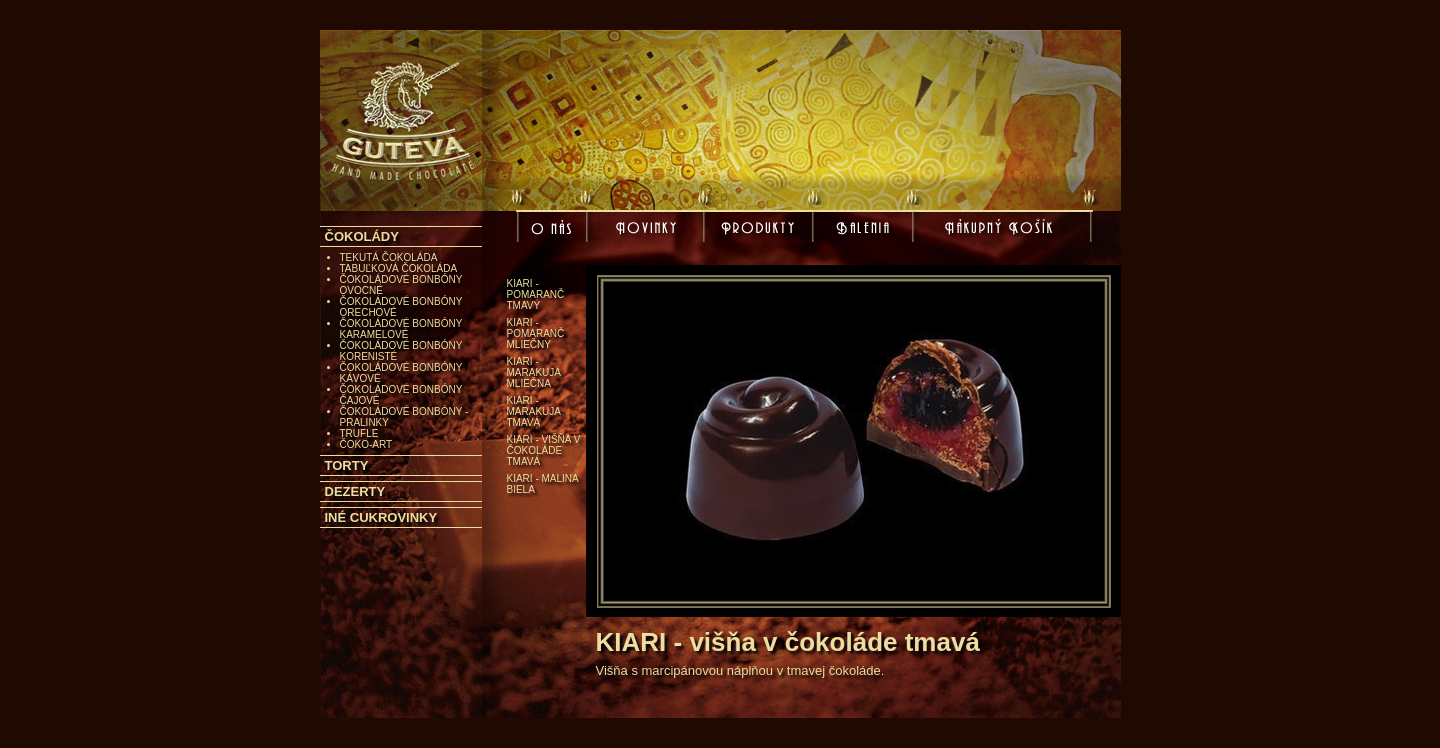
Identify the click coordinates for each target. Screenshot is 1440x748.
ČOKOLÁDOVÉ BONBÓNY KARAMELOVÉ (401, 329)
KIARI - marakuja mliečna (534, 372)
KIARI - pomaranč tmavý (536, 294)
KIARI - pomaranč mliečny (536, 333)
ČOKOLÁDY (362, 236)
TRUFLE (359, 433)
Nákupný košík (1002, 233)
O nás (554, 233)
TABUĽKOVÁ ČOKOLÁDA (399, 268)
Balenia (866, 229)
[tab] (401, 236)
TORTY (347, 465)
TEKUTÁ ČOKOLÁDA (389, 257)
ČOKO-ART (366, 444)
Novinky (649, 229)
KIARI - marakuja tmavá (534, 411)
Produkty (761, 229)
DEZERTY (355, 491)
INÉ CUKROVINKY (381, 517)
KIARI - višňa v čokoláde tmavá (544, 450)
